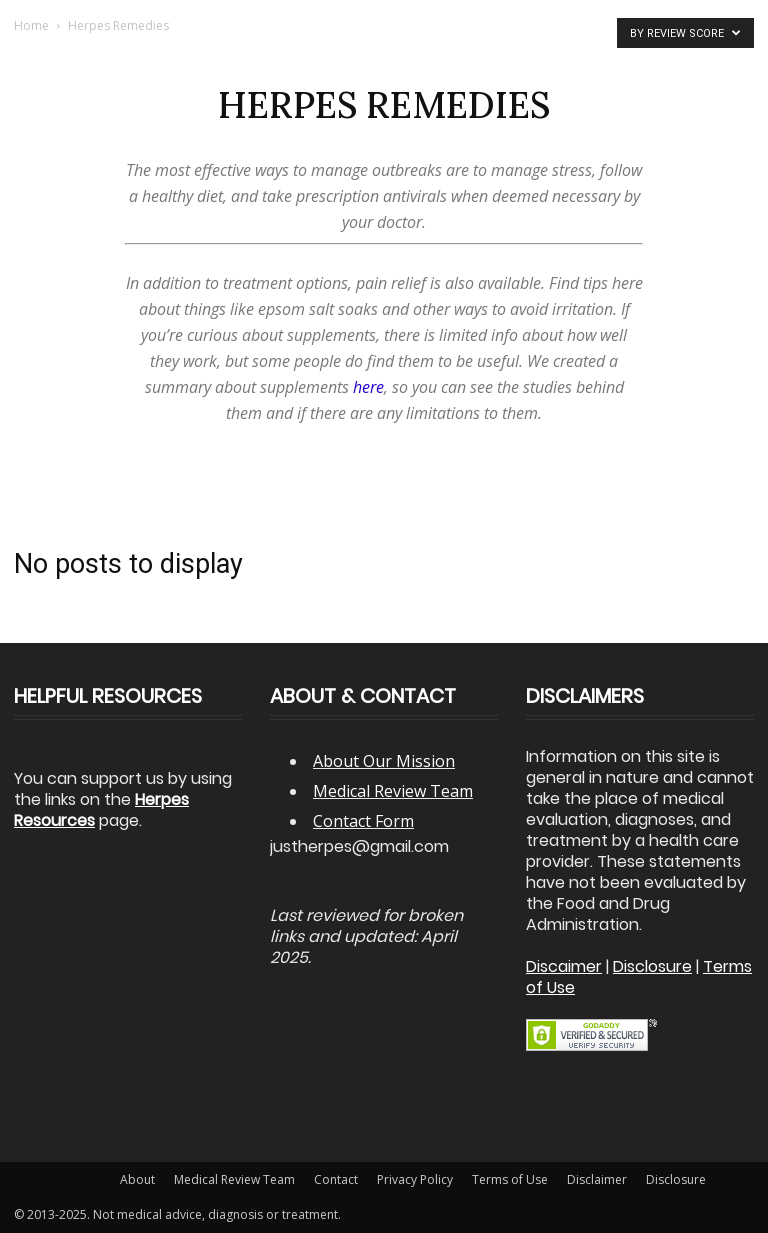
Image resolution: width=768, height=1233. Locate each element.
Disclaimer (597, 1179)
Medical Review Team (393, 791)
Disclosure (676, 1179)
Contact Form (363, 821)
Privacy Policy (415, 1179)
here (368, 387)
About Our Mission (384, 761)
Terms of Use (510, 1179)
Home (31, 25)
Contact (336, 1179)
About (137, 1179)
